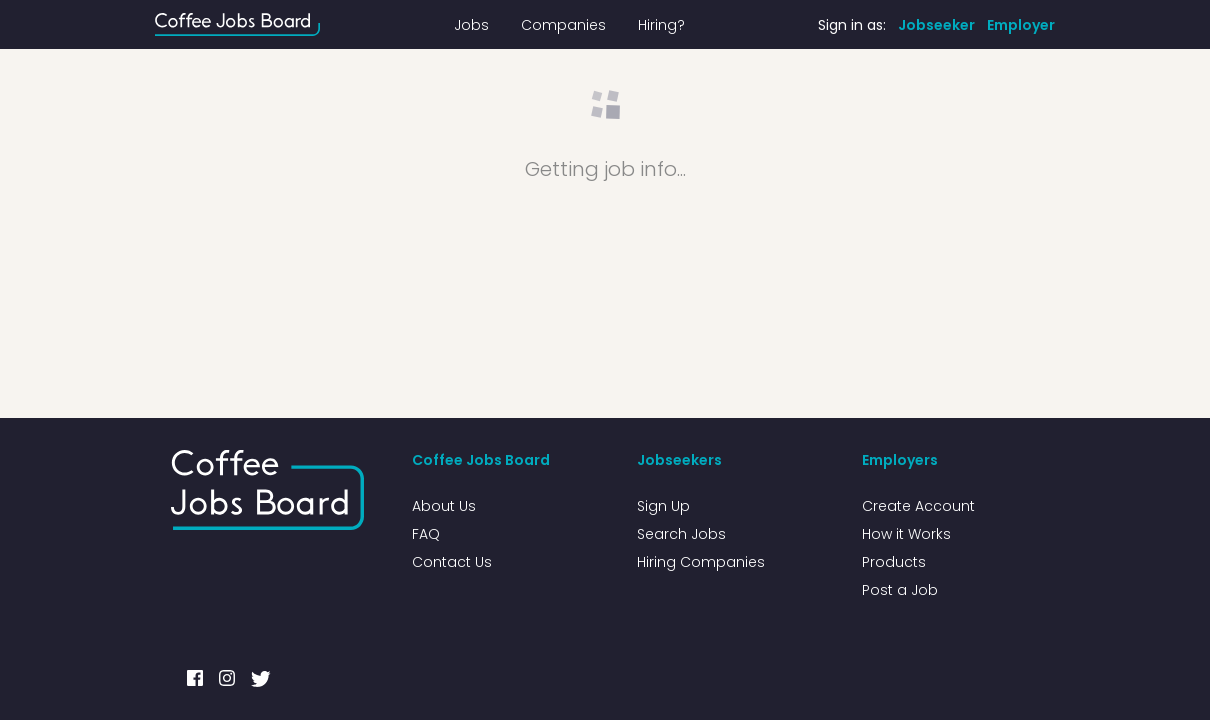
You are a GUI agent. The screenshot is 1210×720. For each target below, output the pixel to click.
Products (894, 562)
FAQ (426, 534)
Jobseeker (936, 25)
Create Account (918, 506)
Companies (563, 25)
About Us (444, 506)
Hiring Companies (701, 562)
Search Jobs (681, 534)
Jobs (471, 25)
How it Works (906, 534)
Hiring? (661, 25)
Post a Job (900, 590)
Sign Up (663, 506)
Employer (1021, 25)
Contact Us (452, 562)
